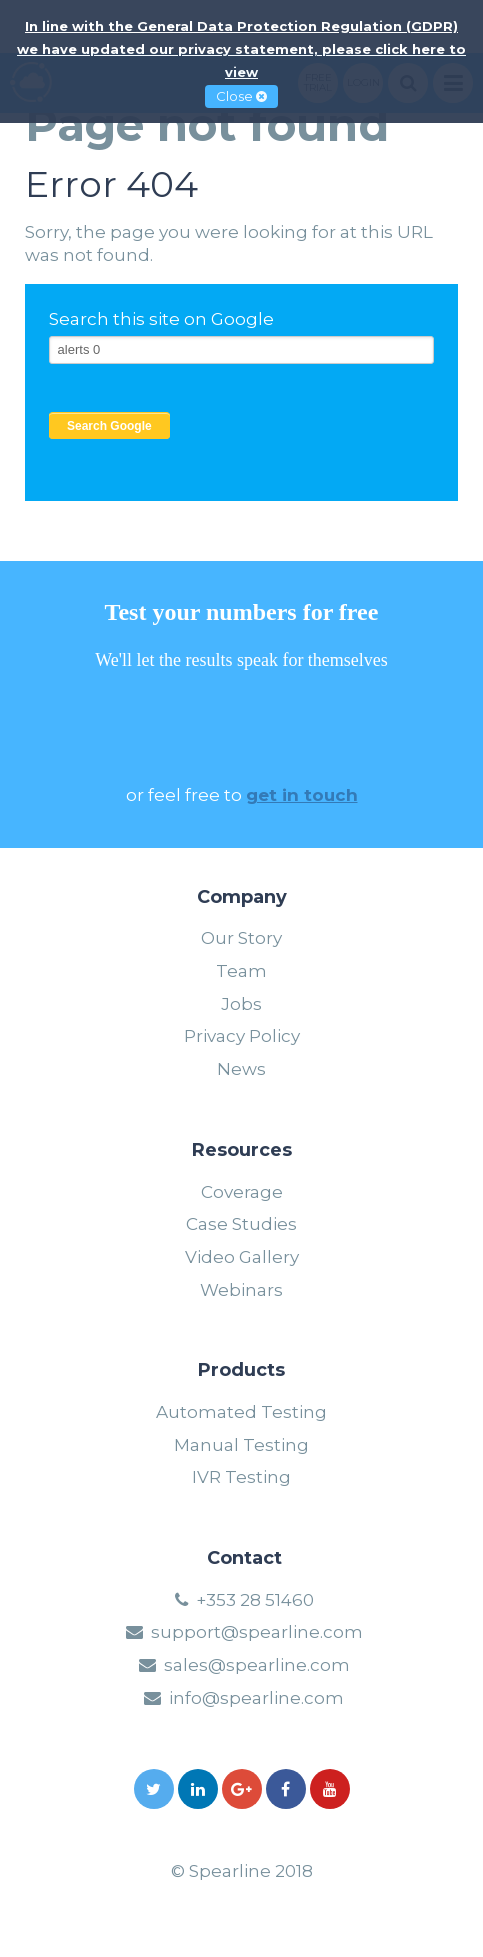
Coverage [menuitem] (242, 1192)
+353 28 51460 (255, 1600)
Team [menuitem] (241, 971)
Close (241, 96)
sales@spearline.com (257, 1665)
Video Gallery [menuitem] (242, 1257)
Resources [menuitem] (242, 1151)
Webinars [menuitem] (241, 1290)
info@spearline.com (256, 1698)
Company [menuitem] (242, 898)
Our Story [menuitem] (241, 938)
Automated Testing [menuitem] (241, 1412)
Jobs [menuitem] (241, 1004)
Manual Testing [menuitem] (241, 1445)
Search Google (109, 426)
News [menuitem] (241, 1069)
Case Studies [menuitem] (241, 1224)
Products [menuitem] (241, 1371)
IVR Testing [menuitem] (241, 1477)
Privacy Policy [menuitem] (242, 1036)
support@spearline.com (257, 1632)
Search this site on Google (161, 319)
